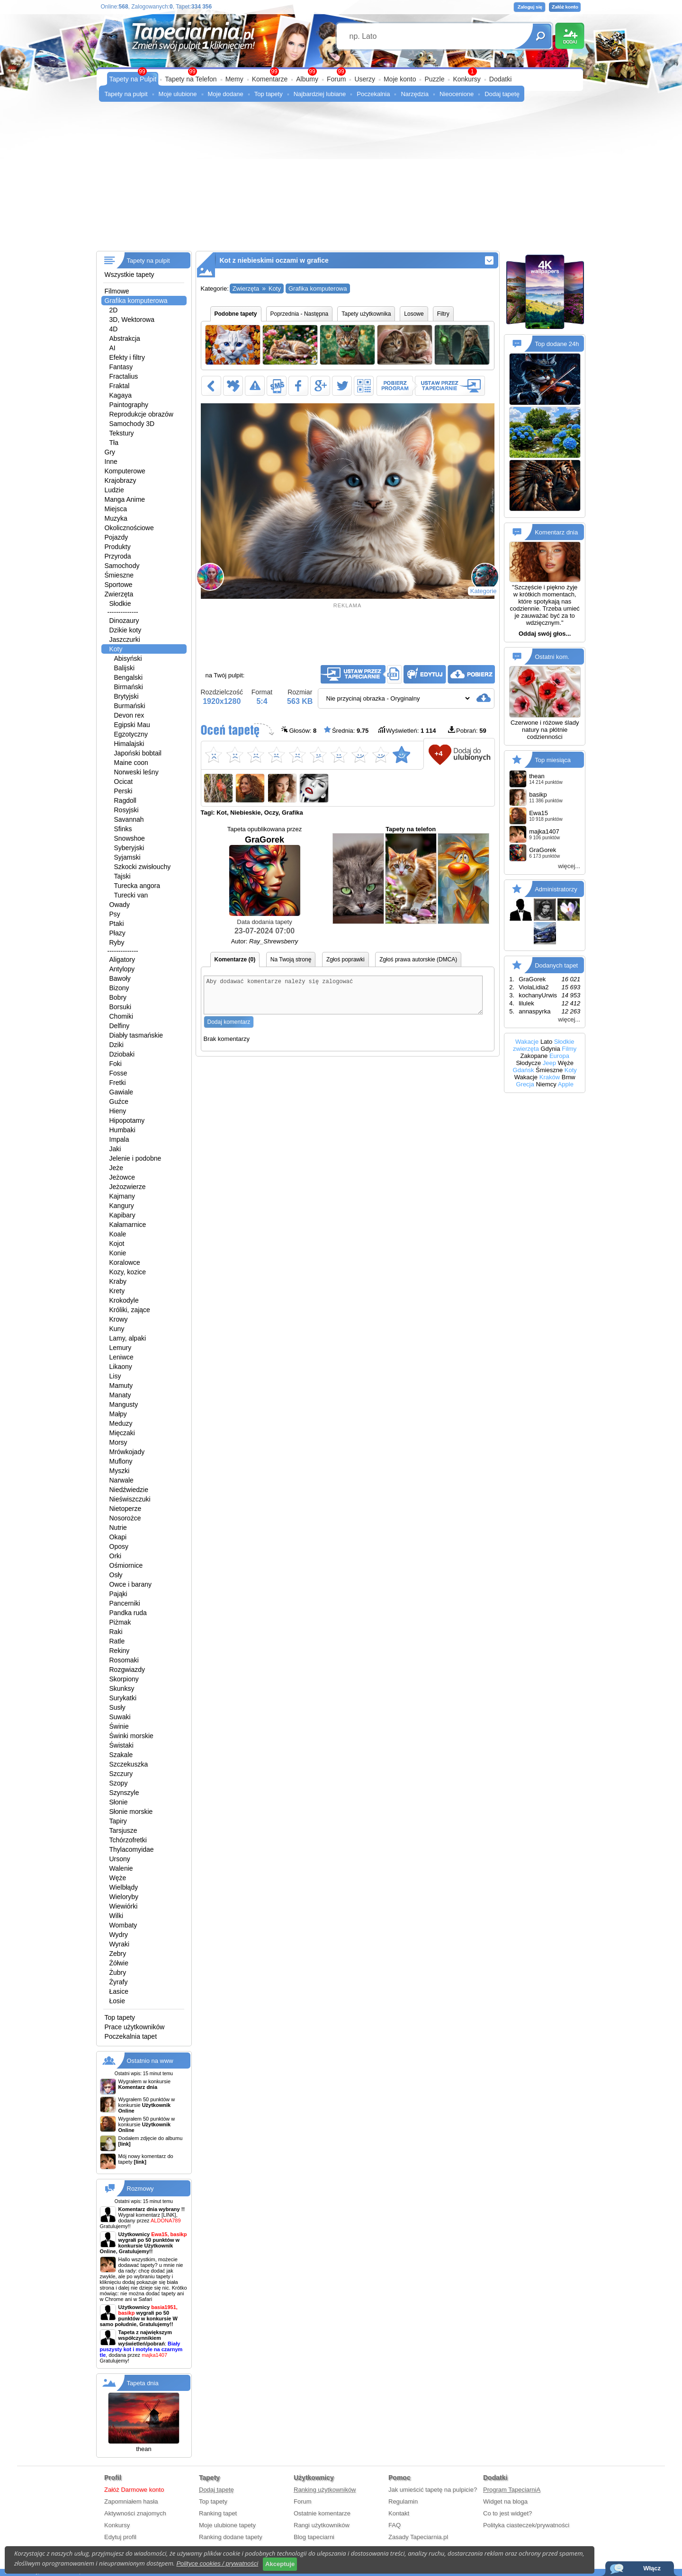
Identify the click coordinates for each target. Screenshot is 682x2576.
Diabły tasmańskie (136, 1035)
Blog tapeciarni (314, 2536)
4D (113, 329)
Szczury (121, 1773)
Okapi (118, 1537)
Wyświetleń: (407, 730)
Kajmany (122, 1196)
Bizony (119, 988)
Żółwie (118, 1963)
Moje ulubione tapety (227, 2525)
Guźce (118, 1101)
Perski (123, 791)
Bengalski (128, 677)
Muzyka (116, 518)
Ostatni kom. (552, 656)
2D (113, 310)
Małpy (118, 1414)
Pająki (118, 1594)
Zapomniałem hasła (131, 2501)
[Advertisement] (341, 180)
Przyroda (118, 556)
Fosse (118, 1073)
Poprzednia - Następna (299, 314)
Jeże (116, 1168)
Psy (114, 914)
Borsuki (120, 1007)
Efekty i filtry (127, 357)
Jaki (115, 1149)
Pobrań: (467, 730)
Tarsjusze (123, 1830)
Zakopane (533, 1055)
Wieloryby (123, 1897)
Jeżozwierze (127, 1186)
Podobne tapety (236, 314)
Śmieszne (119, 575)
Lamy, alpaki (127, 1338)
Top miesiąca (553, 760)
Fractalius (123, 376)
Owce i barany (130, 1584)
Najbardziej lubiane (320, 94)
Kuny (117, 1328)
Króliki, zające (129, 1310)
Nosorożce (125, 1518)
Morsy (118, 1442)
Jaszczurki (124, 639)
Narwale (121, 1480)
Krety (117, 1291)
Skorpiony (124, 1679)
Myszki (119, 1471)
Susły (117, 1707)
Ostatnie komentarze (322, 2513)
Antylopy (122, 969)
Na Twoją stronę (291, 959)
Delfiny (119, 1026)
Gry (110, 452)
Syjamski (127, 857)
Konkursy (466, 79)
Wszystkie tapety (129, 274)
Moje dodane (225, 94)
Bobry (118, 997)
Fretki (117, 1082)
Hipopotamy (127, 1120)
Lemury (120, 1347)
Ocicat (123, 781)
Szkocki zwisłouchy (142, 867)
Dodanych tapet (556, 965)
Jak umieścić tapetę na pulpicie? (432, 2489)
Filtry (443, 314)
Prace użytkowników (135, 2027)
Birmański (128, 687)
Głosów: (299, 730)
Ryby (117, 942)
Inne (111, 461)
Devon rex (129, 715)
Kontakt (398, 2513)
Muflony (121, 1461)
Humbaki (122, 1130)
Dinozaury (124, 620)
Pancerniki (124, 1603)
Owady (119, 904)
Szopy (118, 1783)
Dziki (116, 1044)
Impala (119, 1139)
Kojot (117, 1243)
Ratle (117, 1641)
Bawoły (120, 978)
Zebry (117, 1953)
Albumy (307, 79)
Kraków (549, 1077)
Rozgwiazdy (127, 1669)
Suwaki (120, 1717)
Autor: (264, 941)
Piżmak (120, 1622)
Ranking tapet (218, 2513)
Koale (117, 1234)
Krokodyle (124, 1300)
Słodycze (528, 1062)
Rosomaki (124, 1660)
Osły (116, 1575)
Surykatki (123, 1698)
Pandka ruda (128, 1613)
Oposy (118, 1546)
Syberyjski (129, 848)
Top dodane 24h (557, 343)
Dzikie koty (125, 630)
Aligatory (122, 959)
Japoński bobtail (138, 753)
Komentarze (269, 79)
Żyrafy (118, 1982)
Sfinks (123, 829)
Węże (117, 1878)
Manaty (120, 1395)
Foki (115, 1063)
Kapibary (122, 1215)
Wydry (118, 1934)
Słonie (118, 1802)
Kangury (121, 1205)
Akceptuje (280, 2563)
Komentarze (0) (235, 959)
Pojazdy (116, 537)
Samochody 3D (132, 423)
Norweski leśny (136, 772)
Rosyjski (126, 810)
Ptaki (116, 923)
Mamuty (121, 1385)
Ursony (119, 1859)
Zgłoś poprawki (345, 959)
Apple (566, 1084)
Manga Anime (125, 499)
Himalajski (129, 743)
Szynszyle (124, 1792)
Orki (115, 1556)
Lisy (115, 1376)
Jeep (549, 1062)
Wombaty (123, 1925)
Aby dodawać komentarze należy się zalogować (343, 999)
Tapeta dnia (143, 2383)
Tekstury (121, 433)
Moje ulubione (178, 94)
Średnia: (346, 730)
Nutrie (118, 1527)
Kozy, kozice (127, 1272)
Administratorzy (556, 889)
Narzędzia (415, 94)
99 (341, 71)
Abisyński (128, 658)
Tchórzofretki (128, 1840)
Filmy (569, 1048)
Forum (336, 79)
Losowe (413, 314)
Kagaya (120, 395)
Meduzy (121, 1423)
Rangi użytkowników (322, 2525)
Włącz (652, 2568)
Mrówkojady (127, 1452)
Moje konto (400, 79)
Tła (113, 442)
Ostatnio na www (150, 2060)
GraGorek (264, 875)
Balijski (124, 668)
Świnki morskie (131, 1736)
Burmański (129, 706)
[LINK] (169, 2215)
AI (112, 348)
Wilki (116, 1915)
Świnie (119, 1726)
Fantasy (121, 367)
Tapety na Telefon (191, 79)
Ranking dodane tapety (230, 2536)
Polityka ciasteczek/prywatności (526, 2525)
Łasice (118, 1991)
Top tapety (268, 94)
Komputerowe (125, 471)
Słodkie (120, 603)
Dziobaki (122, 1054)
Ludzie (114, 490)
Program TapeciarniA (511, 2489)
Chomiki (121, 1016)
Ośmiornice (126, 1565)
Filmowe (117, 291)
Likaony (120, 1366)
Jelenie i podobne (135, 1158)
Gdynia (550, 1048)
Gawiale (121, 1092)
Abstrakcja (124, 338)
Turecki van (131, 895)
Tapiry (118, 1821)
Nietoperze (125, 1508)
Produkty (118, 547)
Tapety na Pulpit (133, 79)
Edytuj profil (120, 2536)
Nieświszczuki (130, 1499)
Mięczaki (122, 1433)
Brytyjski (126, 696)
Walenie (121, 1868)
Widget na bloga (505, 2501)
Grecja (525, 1084)
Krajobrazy (120, 480)
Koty (116, 649)
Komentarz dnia (556, 532)
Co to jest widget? (507, 2513)
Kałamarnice (127, 1224)
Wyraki (119, 1944)
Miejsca (116, 509)
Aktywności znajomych (135, 2513)
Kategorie (483, 591)
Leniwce (121, 1357)
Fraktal (119, 386)
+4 (438, 753)
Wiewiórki (123, 1906)
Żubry (117, 1972)
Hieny (117, 1111)
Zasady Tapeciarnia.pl (418, 2536)
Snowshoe (129, 838)
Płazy (117, 933)
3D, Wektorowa (131, 319)
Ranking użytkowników (325, 2489)
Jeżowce (122, 1177)
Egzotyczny (131, 734)
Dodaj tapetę (502, 94)
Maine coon (131, 762)
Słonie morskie (131, 1811)
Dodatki (500, 79)
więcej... (569, 866)
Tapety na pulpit (126, 94)
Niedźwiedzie (128, 1489)
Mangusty (123, 1404)
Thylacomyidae (131, 1849)
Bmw (568, 1077)
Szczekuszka (128, 1764)
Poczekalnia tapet (131, 2036)
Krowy (118, 1319)
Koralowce (124, 1262)
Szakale (121, 1755)
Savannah (129, 819)
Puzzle (434, 79)
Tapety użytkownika (366, 314)
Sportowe (119, 584)
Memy (234, 79)
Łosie (117, 2001)
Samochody (122, 565)
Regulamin (403, 2501)
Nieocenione (457, 94)
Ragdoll (125, 800)
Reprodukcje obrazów (141, 414)
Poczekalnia (373, 94)
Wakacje (526, 1041)
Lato (546, 1041)
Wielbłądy (123, 1887)
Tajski (122, 876)
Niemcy (546, 1084)
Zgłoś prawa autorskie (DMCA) (418, 959)
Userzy (364, 79)
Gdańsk (523, 1070)
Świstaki (121, 1745)
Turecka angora (137, 885)
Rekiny (119, 1650)
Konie (117, 1253)
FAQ (394, 2525)
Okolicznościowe (129, 528)
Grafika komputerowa (136, 300)
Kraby (118, 1281)
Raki (116, 1631)
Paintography (129, 405)
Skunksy (122, 1688)
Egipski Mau (132, 724)
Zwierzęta (119, 594)
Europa (559, 1055)
